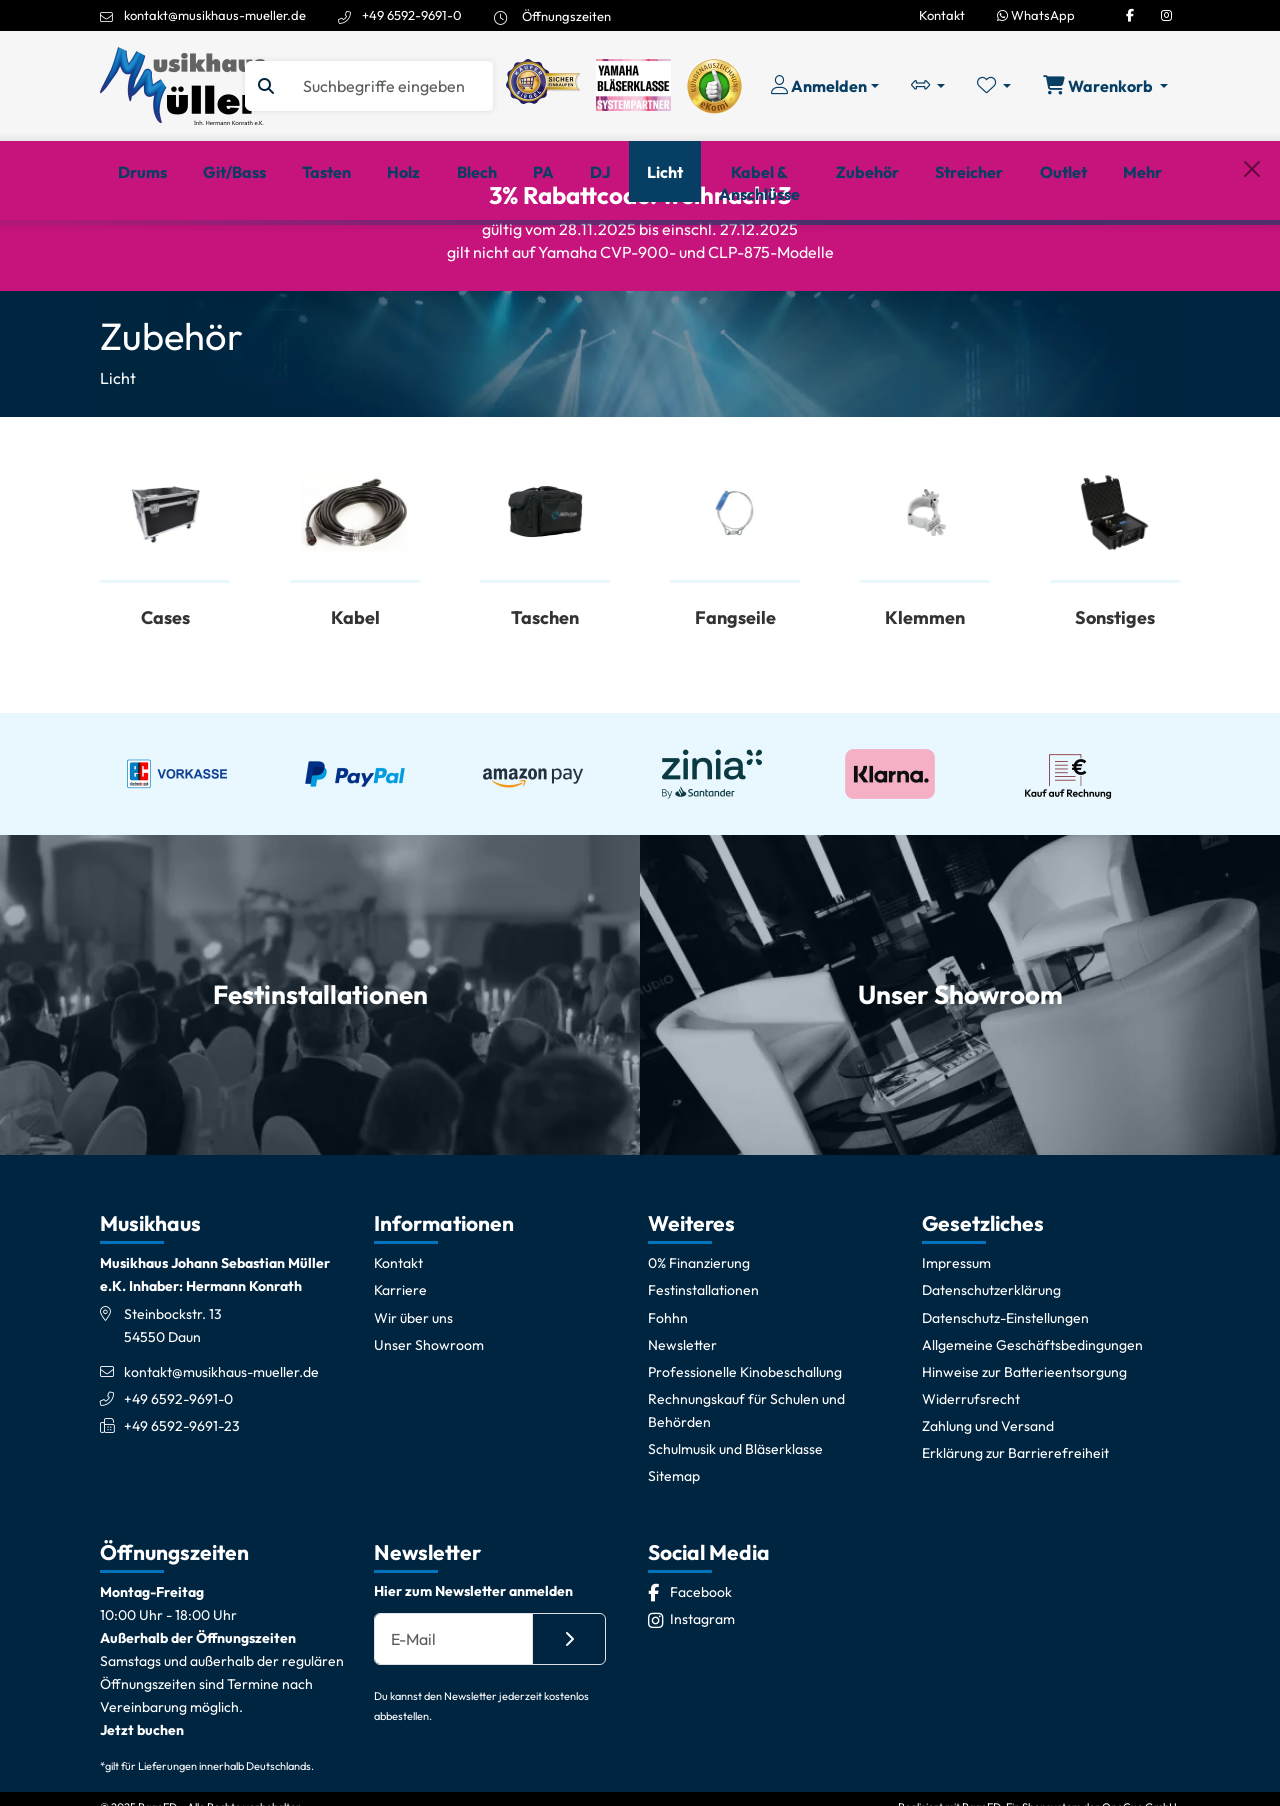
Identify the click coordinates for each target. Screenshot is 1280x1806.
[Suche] (389, 86)
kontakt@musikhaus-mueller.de (215, 15)
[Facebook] (1130, 15)
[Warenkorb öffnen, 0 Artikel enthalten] (1105, 86)
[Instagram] (1166, 15)
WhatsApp (1036, 15)
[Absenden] (569, 1709)
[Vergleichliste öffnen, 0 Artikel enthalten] (928, 86)
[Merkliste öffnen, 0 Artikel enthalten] (994, 86)
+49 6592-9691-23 (182, 1495)
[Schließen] (1252, 253)
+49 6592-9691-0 (412, 15)
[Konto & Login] (825, 86)
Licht (118, 448)
